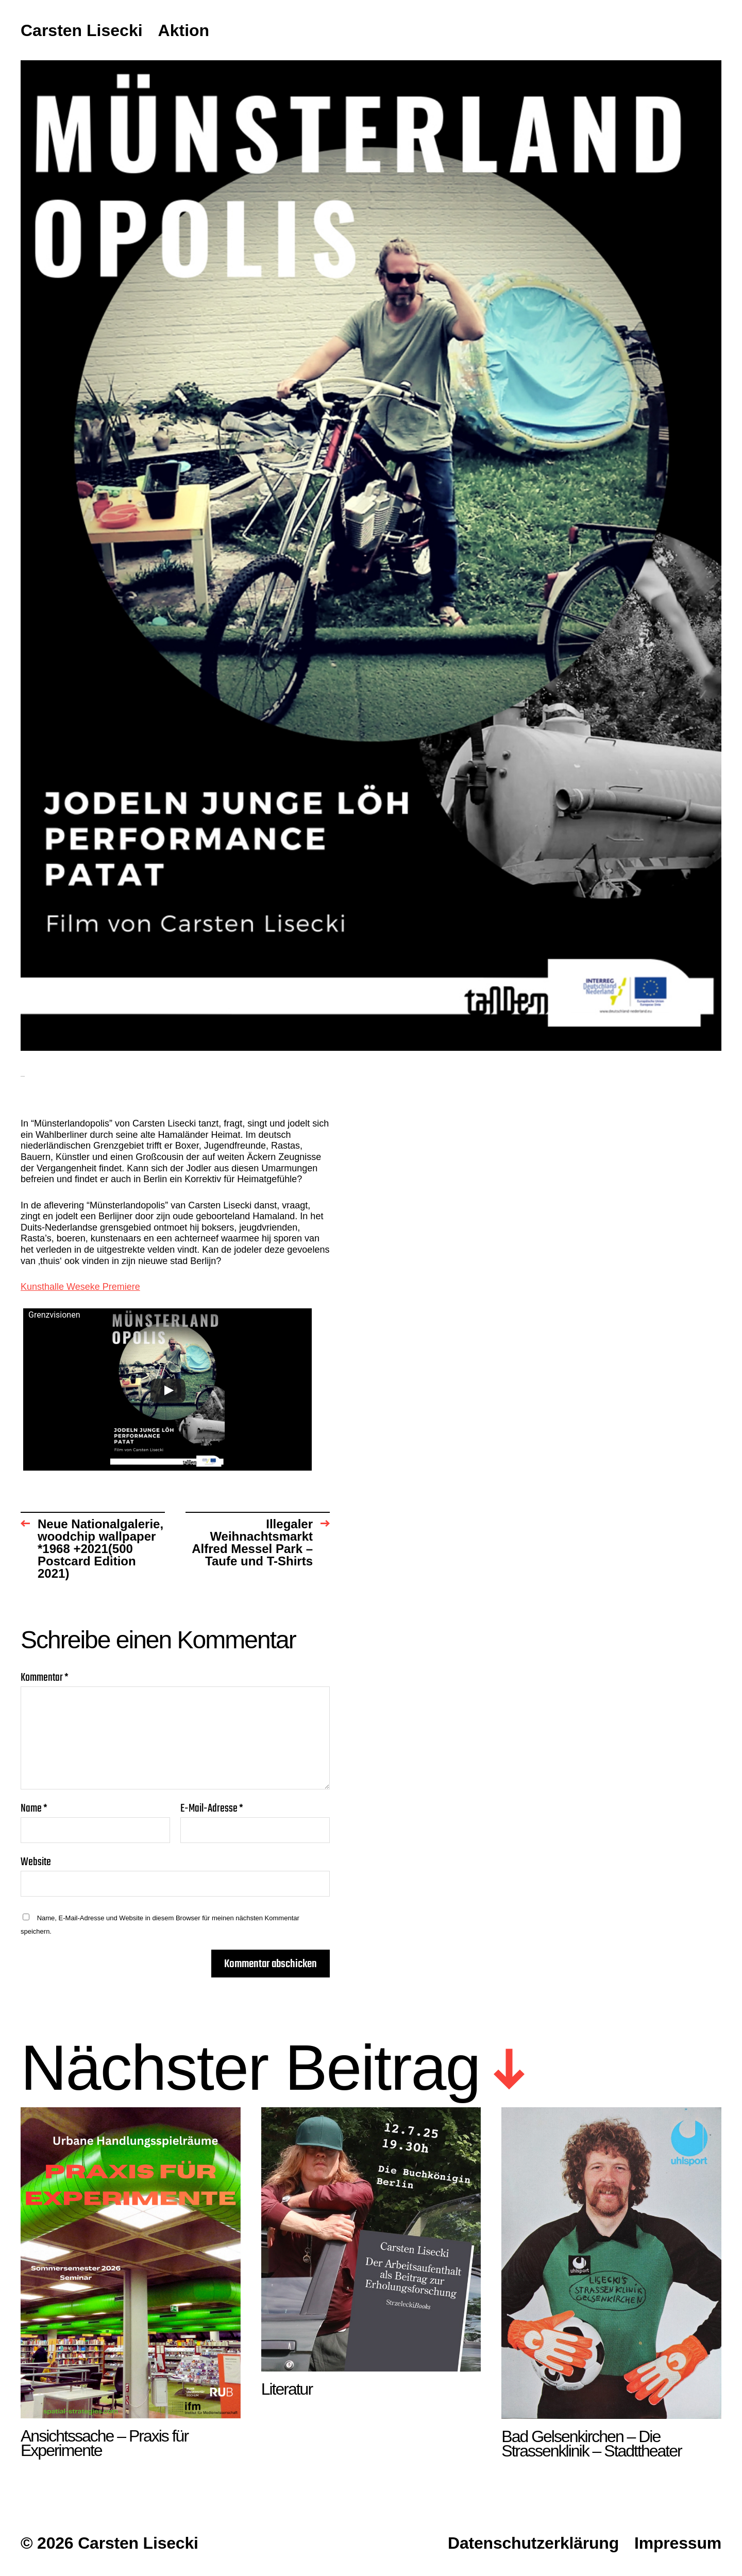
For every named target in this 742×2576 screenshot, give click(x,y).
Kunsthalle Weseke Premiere (80, 1287)
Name (34, 1808)
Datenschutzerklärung (533, 2543)
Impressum (677, 2543)
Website (36, 1860)
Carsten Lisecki (82, 31)
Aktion (184, 31)
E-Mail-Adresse (211, 1808)
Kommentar (45, 1677)
